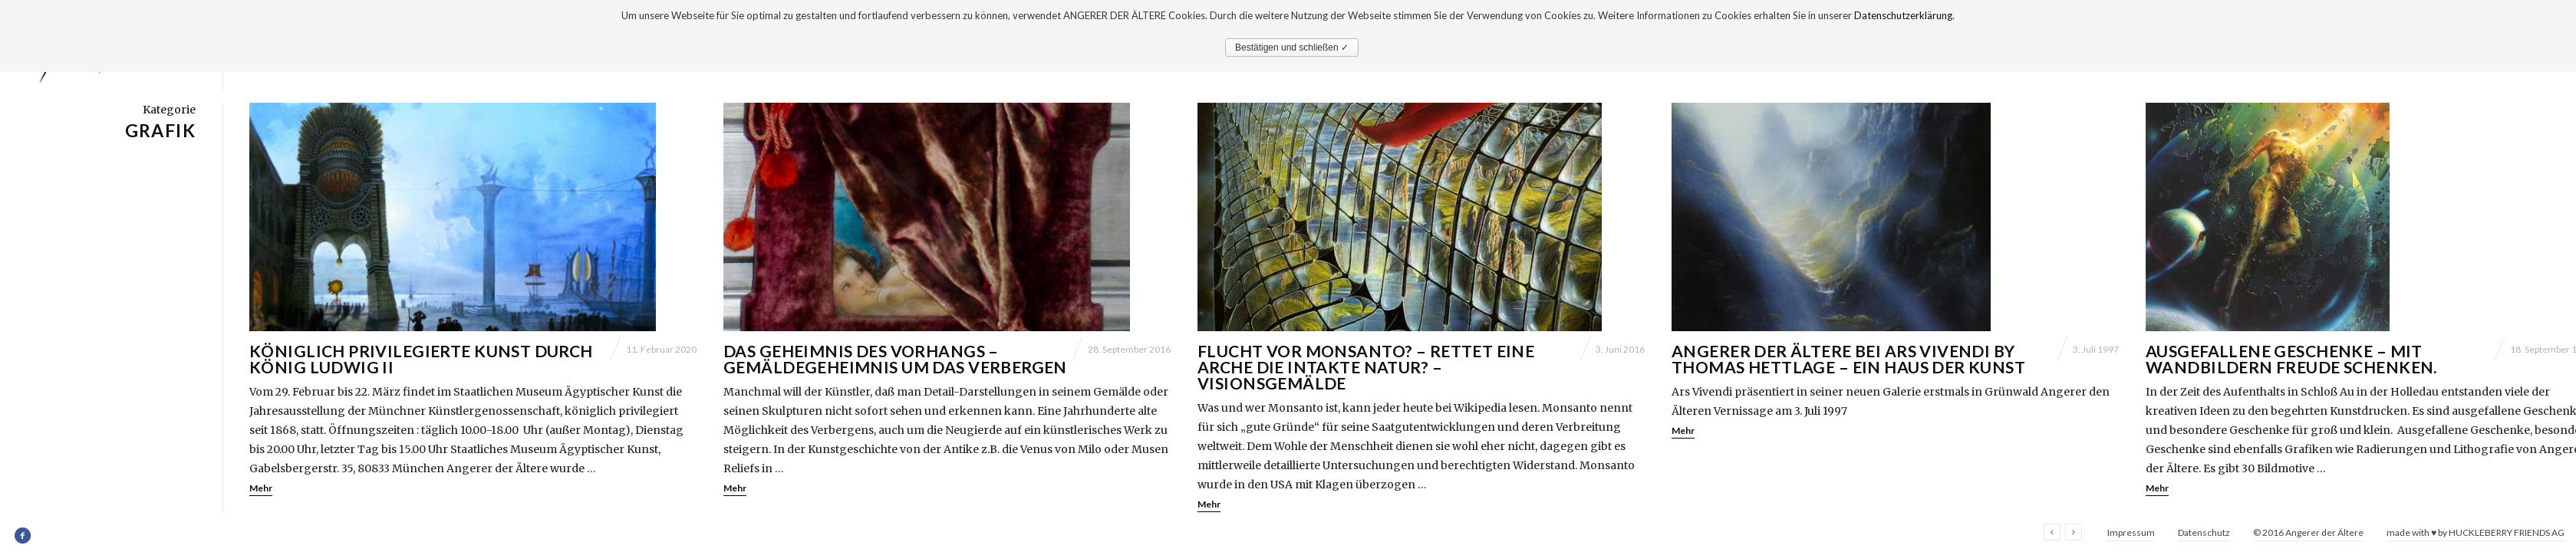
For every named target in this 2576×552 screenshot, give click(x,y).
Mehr (260, 488)
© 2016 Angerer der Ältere (2308, 532)
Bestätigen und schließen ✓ (1292, 47)
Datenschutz (2204, 532)
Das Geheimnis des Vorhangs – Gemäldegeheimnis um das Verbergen (895, 358)
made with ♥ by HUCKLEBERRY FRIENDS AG (2475, 532)
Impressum (2131, 532)
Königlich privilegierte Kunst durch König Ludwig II (421, 358)
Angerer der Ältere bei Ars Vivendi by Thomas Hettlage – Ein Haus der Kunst (1848, 358)
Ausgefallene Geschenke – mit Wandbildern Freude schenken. (2291, 358)
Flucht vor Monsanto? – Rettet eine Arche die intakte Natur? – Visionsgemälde (1365, 367)
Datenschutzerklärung (1903, 15)
